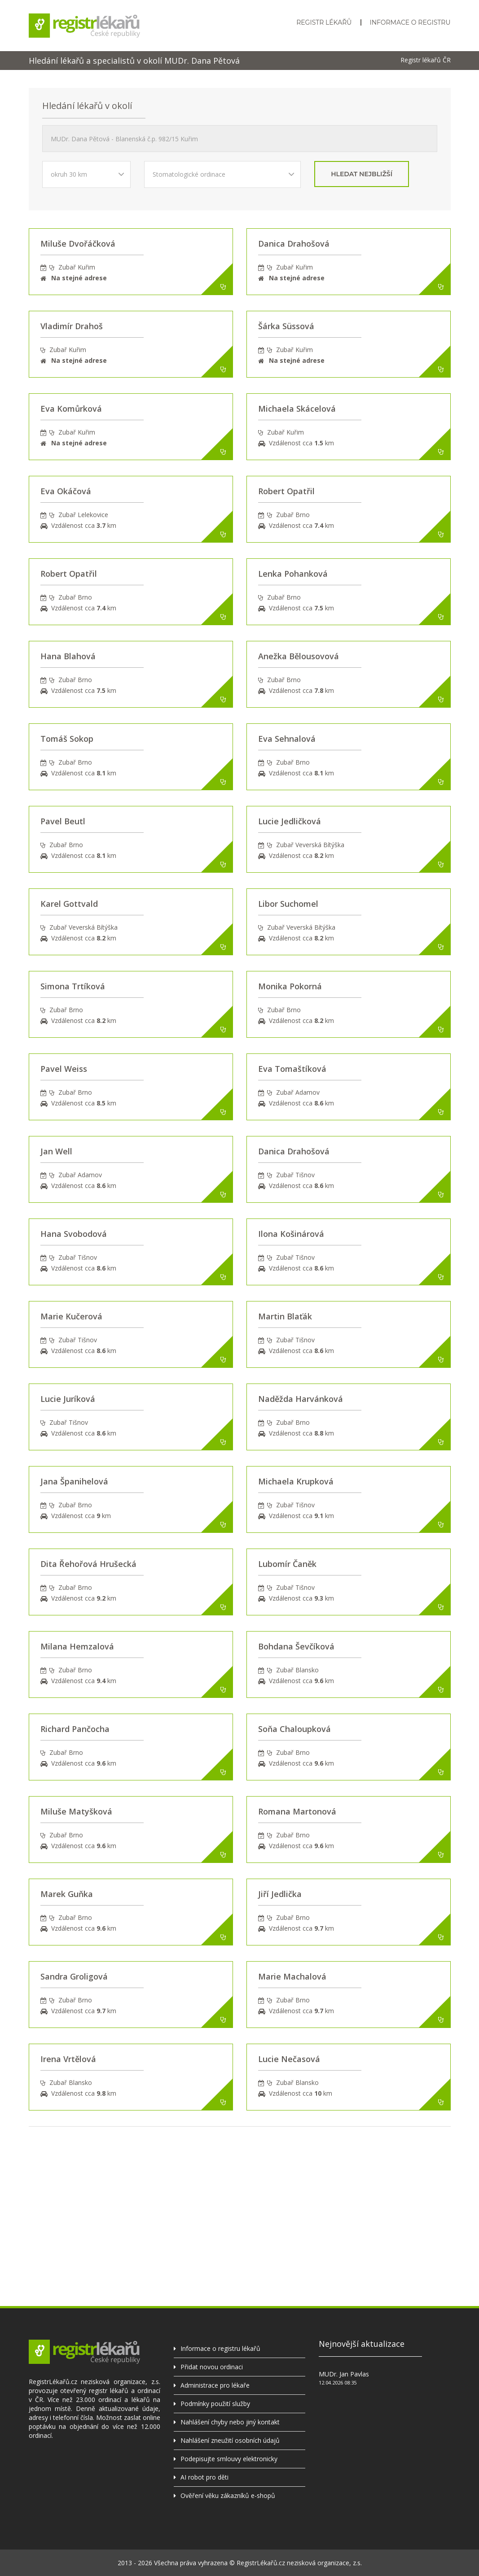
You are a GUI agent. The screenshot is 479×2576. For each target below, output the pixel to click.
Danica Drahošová (294, 243)
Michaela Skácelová (297, 408)
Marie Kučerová (71, 1316)
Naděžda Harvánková (300, 1398)
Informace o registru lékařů (220, 2348)
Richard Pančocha (75, 1728)
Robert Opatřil (286, 491)
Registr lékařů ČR (425, 60)
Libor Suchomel (288, 903)
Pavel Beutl (62, 821)
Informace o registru (409, 22)
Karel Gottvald (69, 903)
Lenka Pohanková (293, 573)
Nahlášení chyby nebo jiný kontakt (230, 2422)
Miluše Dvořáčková (77, 243)
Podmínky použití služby (215, 2403)
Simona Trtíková (72, 986)
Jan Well (56, 1151)
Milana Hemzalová (77, 1646)
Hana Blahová (68, 656)
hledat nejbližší (361, 174)
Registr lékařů (324, 22)
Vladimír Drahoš (71, 326)
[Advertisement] (239, 2189)
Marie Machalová (292, 1976)
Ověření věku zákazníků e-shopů (227, 2495)
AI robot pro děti (204, 2477)
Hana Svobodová (73, 1233)
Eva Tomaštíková (292, 1068)
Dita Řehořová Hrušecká (88, 1563)
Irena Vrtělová (68, 2059)
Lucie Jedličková (289, 821)
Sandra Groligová (74, 1976)
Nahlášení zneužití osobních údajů (230, 2440)
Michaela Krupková (296, 1481)
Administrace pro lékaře (215, 2385)
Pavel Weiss (63, 1068)
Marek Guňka (66, 1893)
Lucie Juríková (67, 1398)
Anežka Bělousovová (298, 656)
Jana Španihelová (74, 1481)
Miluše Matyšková (76, 1811)
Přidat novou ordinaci (211, 2367)
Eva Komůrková (71, 408)
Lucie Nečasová (289, 2059)
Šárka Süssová (286, 326)
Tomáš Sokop (66, 738)
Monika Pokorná (290, 986)
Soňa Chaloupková (294, 1728)
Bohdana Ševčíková (296, 1646)
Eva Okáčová (65, 491)
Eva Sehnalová (287, 738)
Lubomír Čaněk (287, 1563)
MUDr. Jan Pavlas (344, 2374)
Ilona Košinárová (291, 1233)
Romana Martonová (297, 1811)
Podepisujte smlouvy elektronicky (228, 2458)
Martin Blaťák (285, 1316)
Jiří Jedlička (280, 1893)
